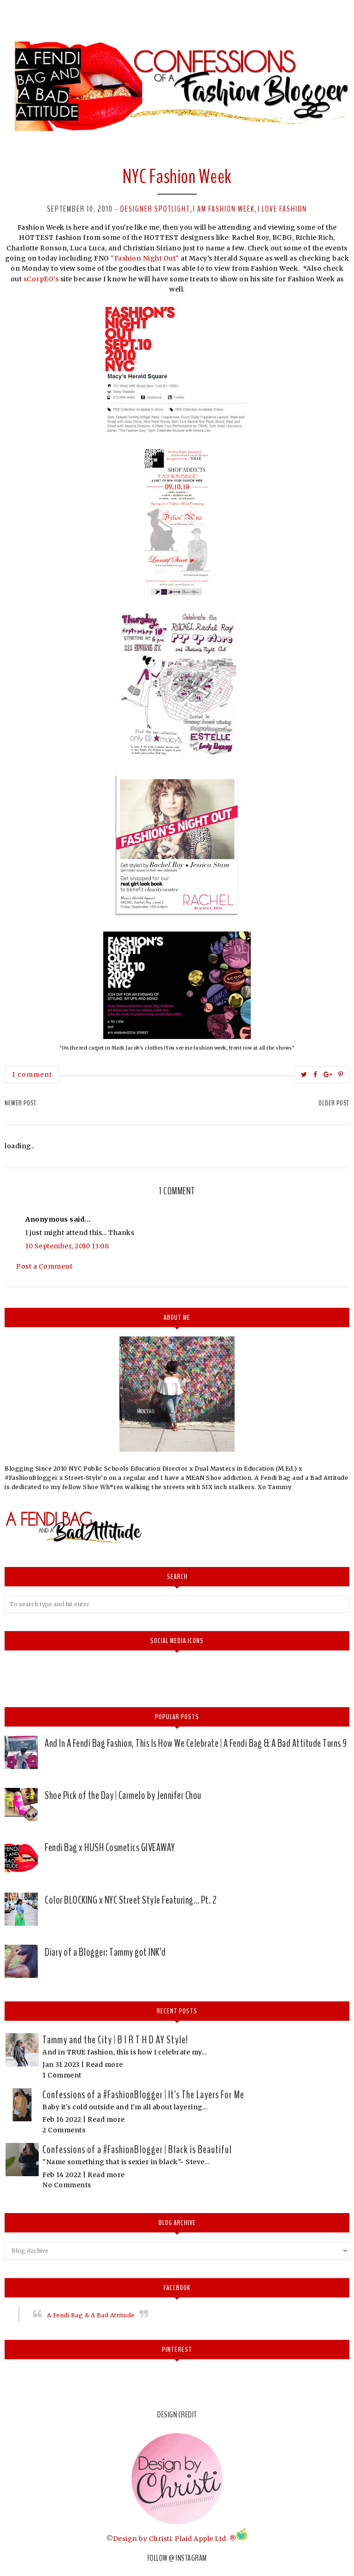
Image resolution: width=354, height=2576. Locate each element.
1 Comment (62, 2075)
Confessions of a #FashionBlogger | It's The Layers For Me (143, 2094)
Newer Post (20, 1103)
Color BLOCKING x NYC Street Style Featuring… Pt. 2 (131, 1900)
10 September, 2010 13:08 (67, 1246)
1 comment (32, 1074)
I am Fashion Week (223, 208)
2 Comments (63, 2130)
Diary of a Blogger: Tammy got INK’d (105, 1952)
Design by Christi (142, 2538)
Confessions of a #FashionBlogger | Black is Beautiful (137, 2149)
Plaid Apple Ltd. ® (205, 2538)
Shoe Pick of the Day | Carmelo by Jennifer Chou (123, 1795)
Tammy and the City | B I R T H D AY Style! (115, 2039)
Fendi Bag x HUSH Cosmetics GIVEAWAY (110, 1847)
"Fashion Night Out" (145, 258)
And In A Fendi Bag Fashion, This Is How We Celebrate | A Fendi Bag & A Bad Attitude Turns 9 (196, 1743)
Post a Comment (44, 1266)
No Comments (66, 2185)
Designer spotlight (155, 208)
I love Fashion (282, 208)
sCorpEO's (41, 279)
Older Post (334, 1103)
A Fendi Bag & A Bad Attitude (91, 2315)
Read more (104, 2064)
